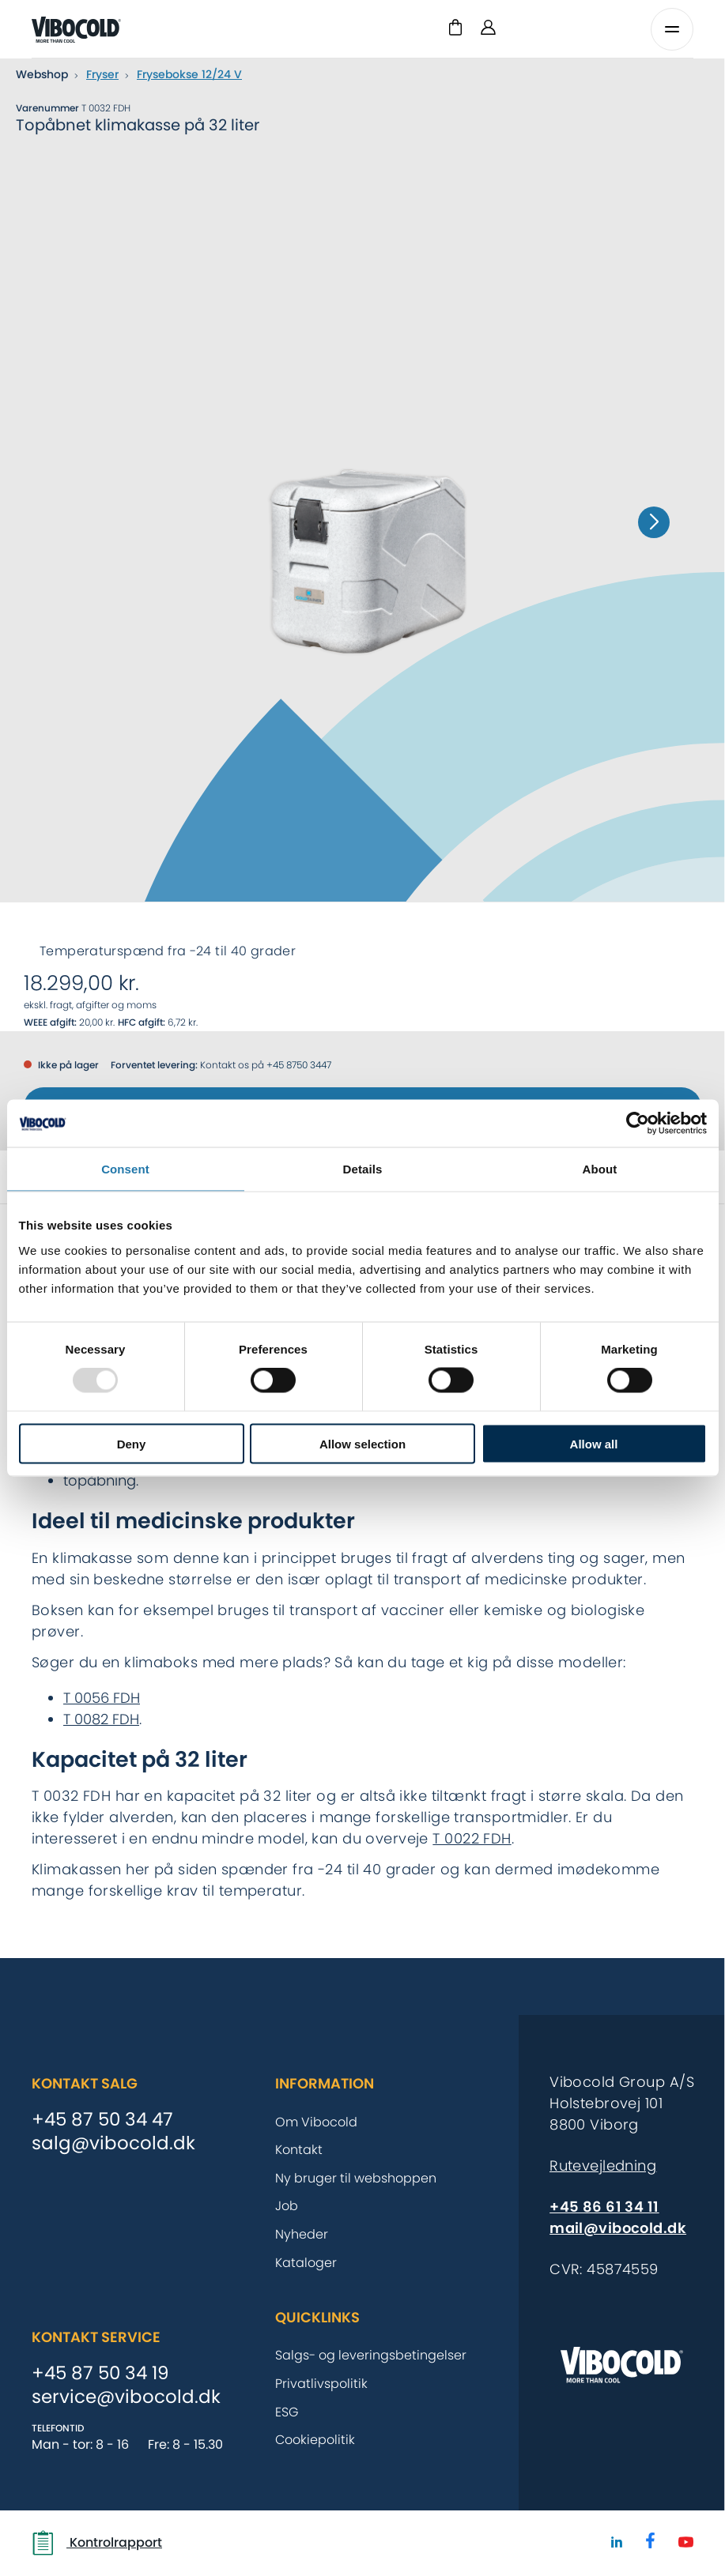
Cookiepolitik (315, 2440)
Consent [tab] (125, 1169)
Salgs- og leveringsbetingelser (370, 2355)
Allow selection (362, 1443)
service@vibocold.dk (126, 2397)
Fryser (102, 74)
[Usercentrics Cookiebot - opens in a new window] (637, 1123)
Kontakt (299, 2150)
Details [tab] (363, 1169)
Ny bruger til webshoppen (355, 2178)
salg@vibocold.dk (113, 2144)
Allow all (594, 1443)
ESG (287, 2412)
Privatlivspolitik (321, 2384)
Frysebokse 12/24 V (189, 74)
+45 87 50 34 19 (100, 2374)
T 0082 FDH (101, 1719)
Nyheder (301, 2234)
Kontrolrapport (97, 2543)
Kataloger (306, 2263)
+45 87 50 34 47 (102, 2120)
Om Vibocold (316, 2122)
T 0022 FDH (471, 1838)
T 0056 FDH (101, 1698)
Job (286, 2206)
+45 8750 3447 (298, 1064)
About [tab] (600, 1169)
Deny (131, 1443)
